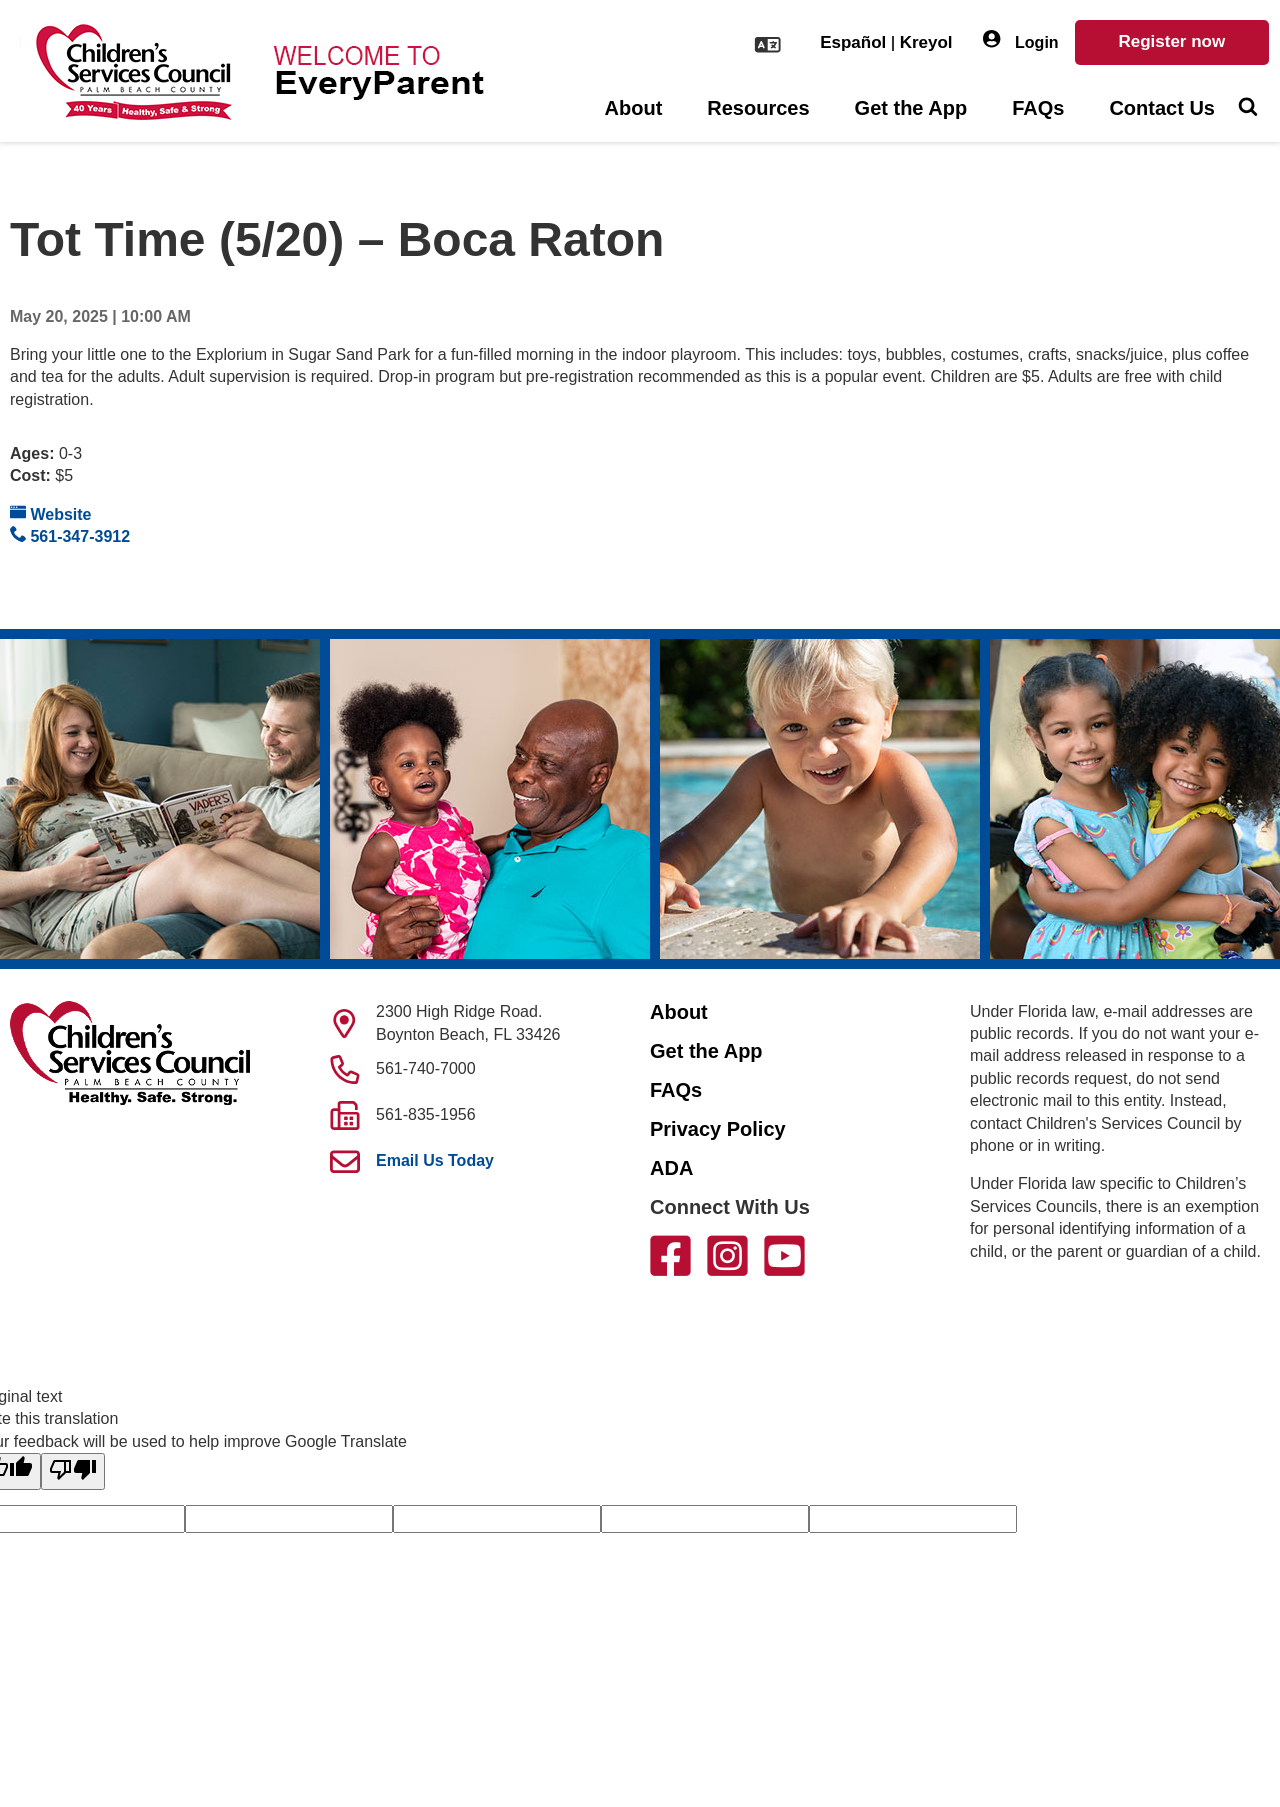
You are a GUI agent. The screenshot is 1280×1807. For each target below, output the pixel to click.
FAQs (1038, 108)
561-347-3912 (70, 535)
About (634, 108)
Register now (1171, 41)
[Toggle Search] (1247, 109)
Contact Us (1162, 108)
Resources (758, 108)
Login (1021, 40)
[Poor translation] (73, 1471)
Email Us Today (435, 1160)
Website (51, 513)
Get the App (911, 108)
